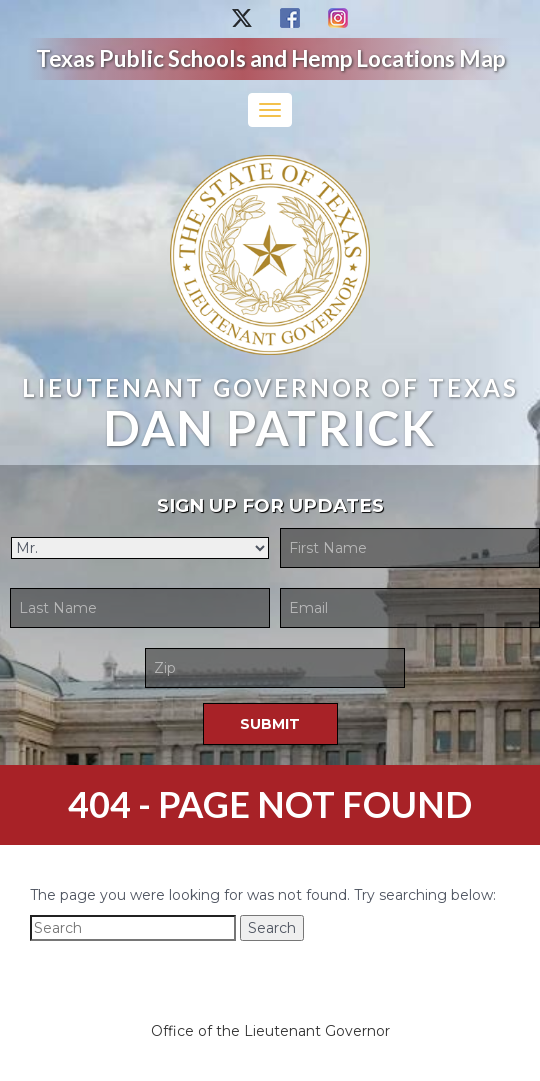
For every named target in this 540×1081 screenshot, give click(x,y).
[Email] (410, 608)
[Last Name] (140, 608)
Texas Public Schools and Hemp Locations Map (270, 58)
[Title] (140, 548)
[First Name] (410, 548)
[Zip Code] (275, 668)
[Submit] (270, 724)
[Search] (133, 928)
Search (272, 928)
